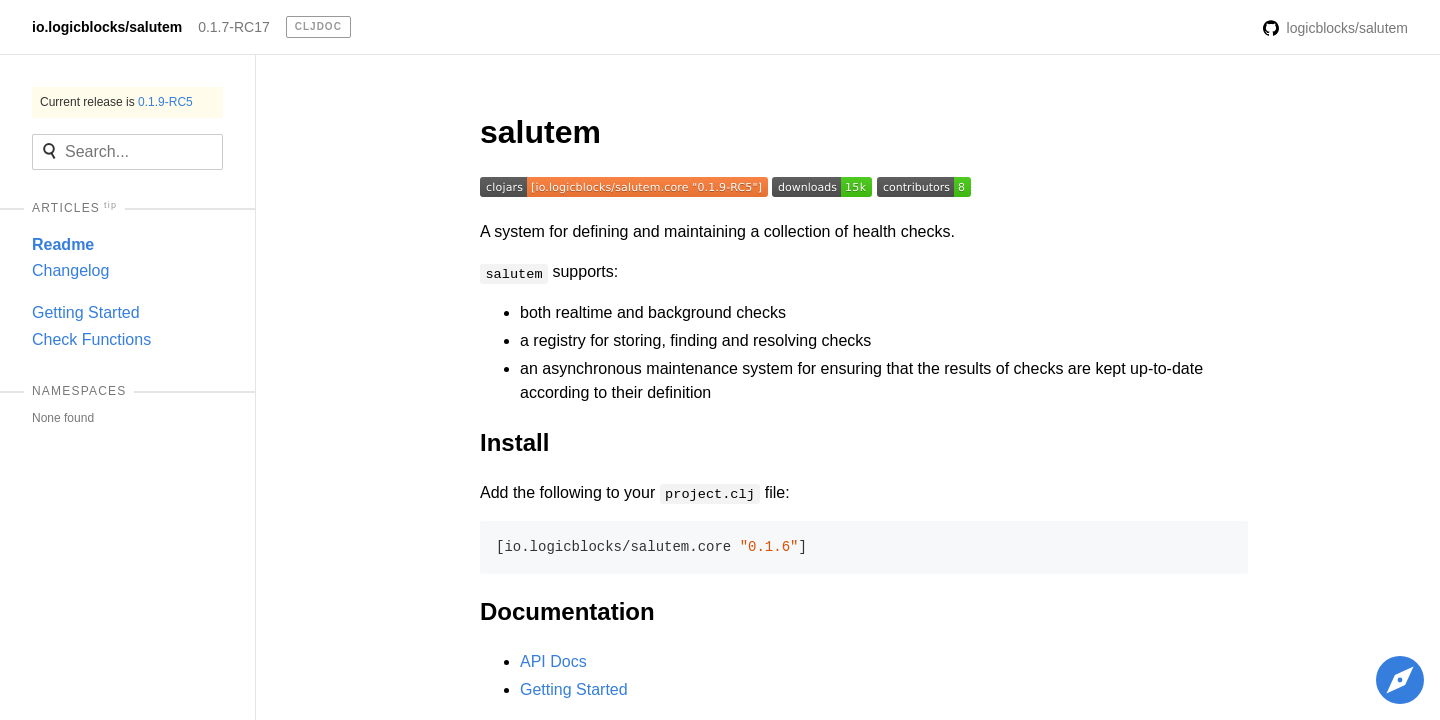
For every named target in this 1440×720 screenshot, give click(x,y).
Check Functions (91, 339)
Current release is (116, 102)
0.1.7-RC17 (234, 27)
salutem (540, 132)
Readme (63, 244)
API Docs (553, 661)
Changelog (70, 270)
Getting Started (86, 312)
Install (514, 442)
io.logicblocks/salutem (107, 27)
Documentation (567, 611)
